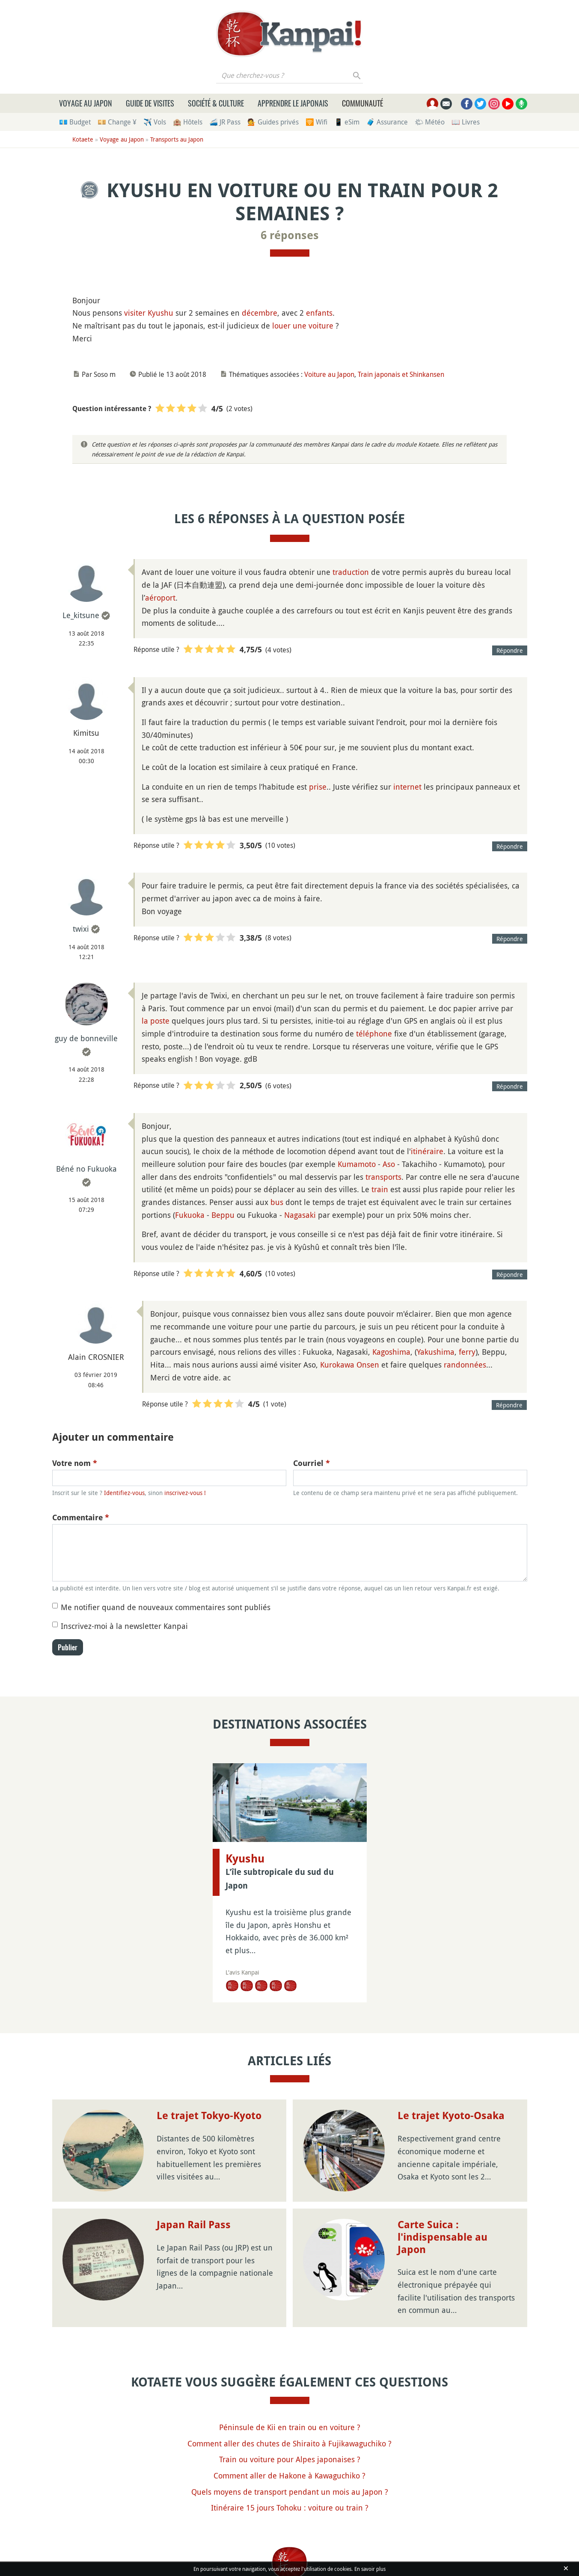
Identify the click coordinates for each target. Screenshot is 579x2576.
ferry (467, 1352)
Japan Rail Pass (194, 2225)
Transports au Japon (176, 139)
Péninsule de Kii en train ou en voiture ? (289, 2427)
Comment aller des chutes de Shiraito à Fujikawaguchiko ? (289, 2443)
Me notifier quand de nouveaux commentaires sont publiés (165, 1607)
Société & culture (216, 103)
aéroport (160, 597)
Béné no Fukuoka (86, 1169)
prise (318, 787)
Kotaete (82, 139)
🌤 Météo (430, 122)
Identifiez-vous (124, 1493)
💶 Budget (75, 122)
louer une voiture (302, 325)
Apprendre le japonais (293, 103)
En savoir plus (370, 2568)
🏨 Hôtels (187, 122)
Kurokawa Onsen (349, 1364)
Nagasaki (300, 1215)
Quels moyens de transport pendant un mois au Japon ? (289, 2492)
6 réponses (290, 235)
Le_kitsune (80, 615)
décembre (259, 313)
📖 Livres (465, 122)
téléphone (374, 1033)
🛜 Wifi (316, 122)
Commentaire (80, 1517)
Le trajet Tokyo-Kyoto (209, 2116)
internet (407, 787)
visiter (134, 313)
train (379, 1189)
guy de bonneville (86, 1038)
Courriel (311, 1463)
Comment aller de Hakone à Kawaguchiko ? (289, 2475)
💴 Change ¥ (117, 122)
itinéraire (427, 1151)
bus (276, 1202)
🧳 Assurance (387, 122)
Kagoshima (391, 1352)
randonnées (465, 1364)
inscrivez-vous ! (185, 1493)
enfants (319, 313)
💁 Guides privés (273, 122)
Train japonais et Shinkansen (401, 374)
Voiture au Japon (329, 374)
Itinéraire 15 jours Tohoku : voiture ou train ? (289, 2507)
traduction (351, 572)
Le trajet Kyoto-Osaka (451, 2116)
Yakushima (435, 1352)
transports (383, 1177)
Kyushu (160, 313)
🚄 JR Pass (225, 122)
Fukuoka (190, 1215)
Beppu (223, 1215)
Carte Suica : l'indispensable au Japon (442, 2237)
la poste (155, 1021)
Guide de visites (150, 103)
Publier (67, 1647)
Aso (389, 1164)
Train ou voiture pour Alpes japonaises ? (289, 2459)
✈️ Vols (154, 122)
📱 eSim (346, 122)
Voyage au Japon (85, 103)
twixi (81, 929)
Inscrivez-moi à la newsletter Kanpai (124, 1626)
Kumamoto (357, 1164)
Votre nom (74, 1463)
